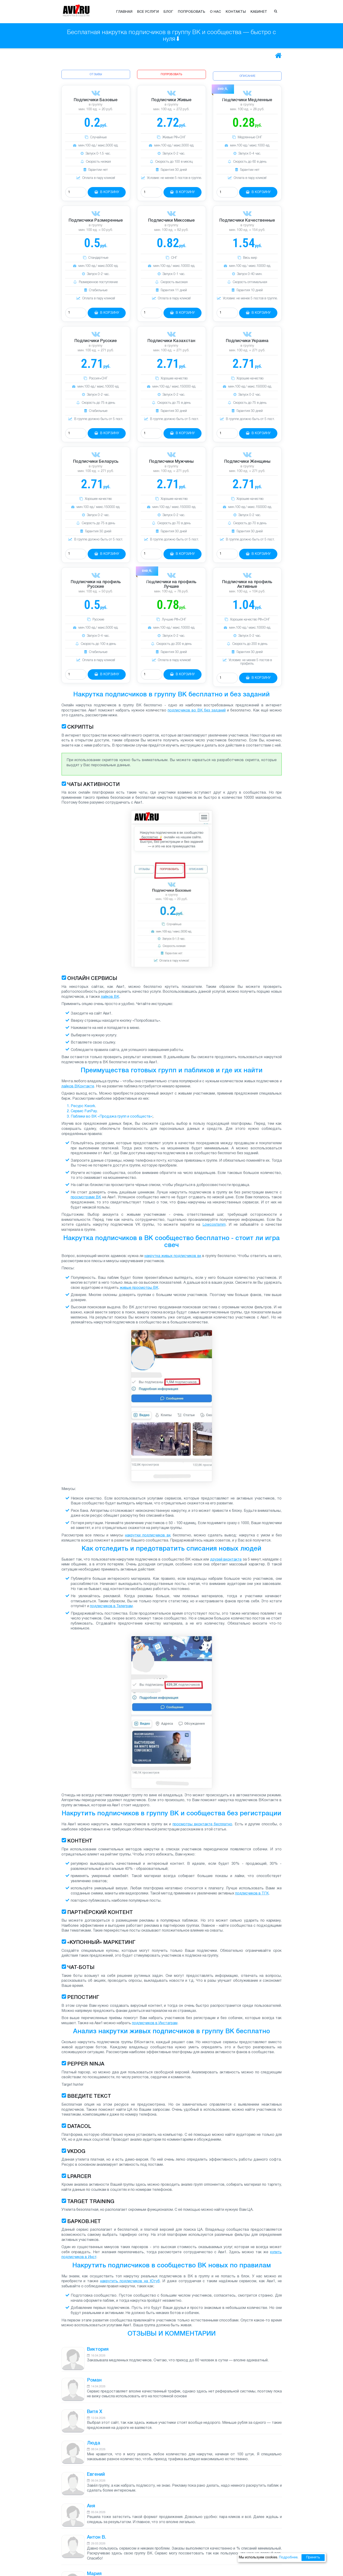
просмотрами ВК (86, 1197)
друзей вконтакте (226, 1559)
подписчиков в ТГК (252, 1893)
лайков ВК (110, 997)
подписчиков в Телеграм (111, 1606)
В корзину (106, 192)
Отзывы (96, 74)
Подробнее (288, 2557)
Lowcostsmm (214, 1224)
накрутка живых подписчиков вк (172, 1256)
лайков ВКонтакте (77, 1086)
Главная (124, 11)
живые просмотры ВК (139, 1288)
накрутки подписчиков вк (148, 1535)
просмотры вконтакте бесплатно (202, 1824)
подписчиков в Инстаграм (154, 2023)
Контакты (236, 11)
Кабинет (258, 11)
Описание (247, 76)
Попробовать (191, 11)
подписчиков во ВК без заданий (197, 710)
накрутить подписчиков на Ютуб (130, 2281)
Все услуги (148, 11)
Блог (168, 11)
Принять (313, 2557)
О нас (215, 11)
